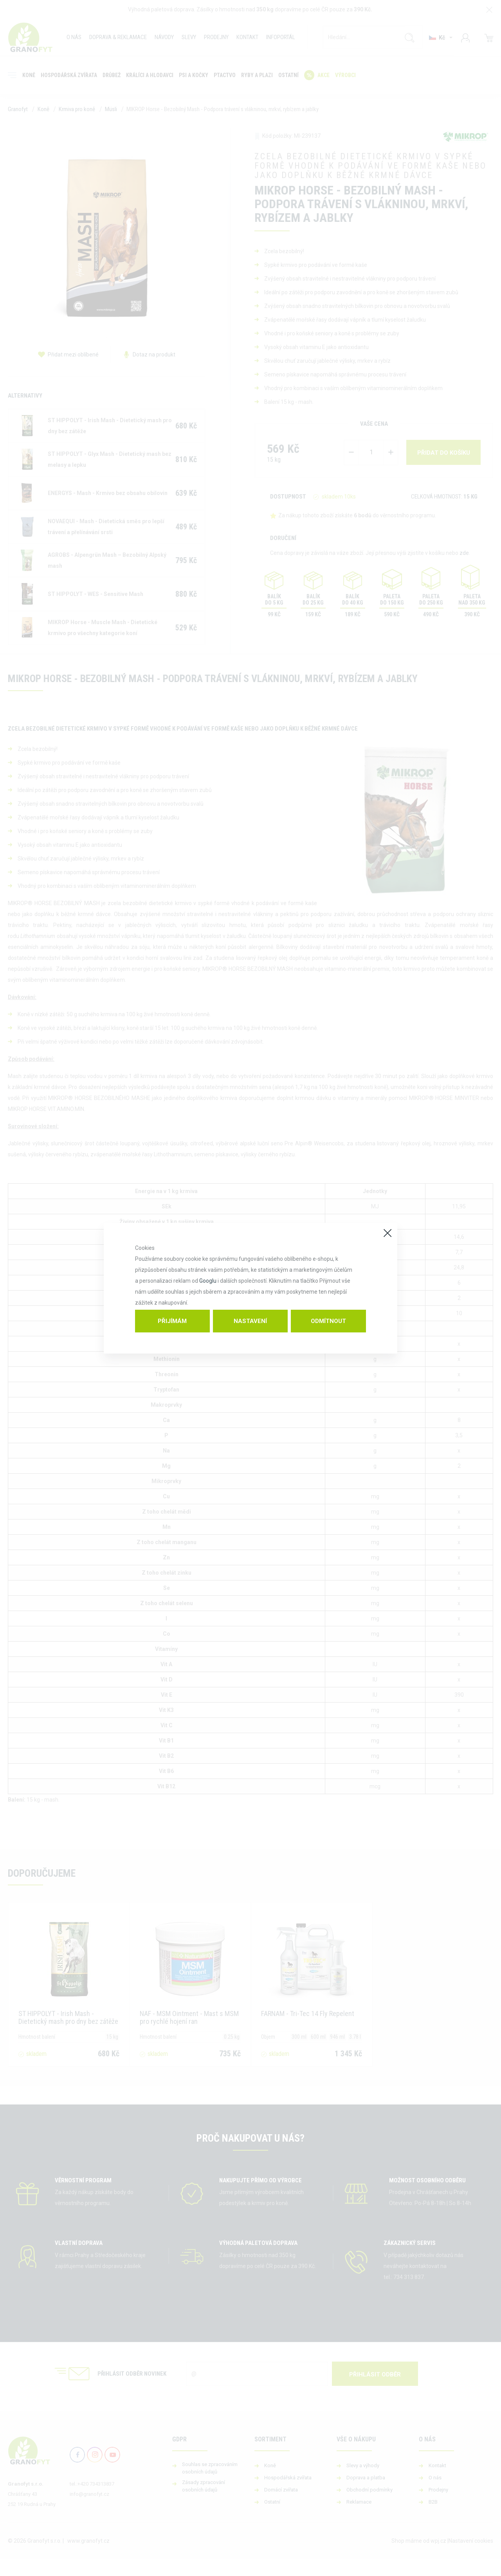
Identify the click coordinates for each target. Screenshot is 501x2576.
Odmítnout (328, 1321)
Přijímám (172, 1321)
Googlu (207, 1281)
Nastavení (250, 1321)
